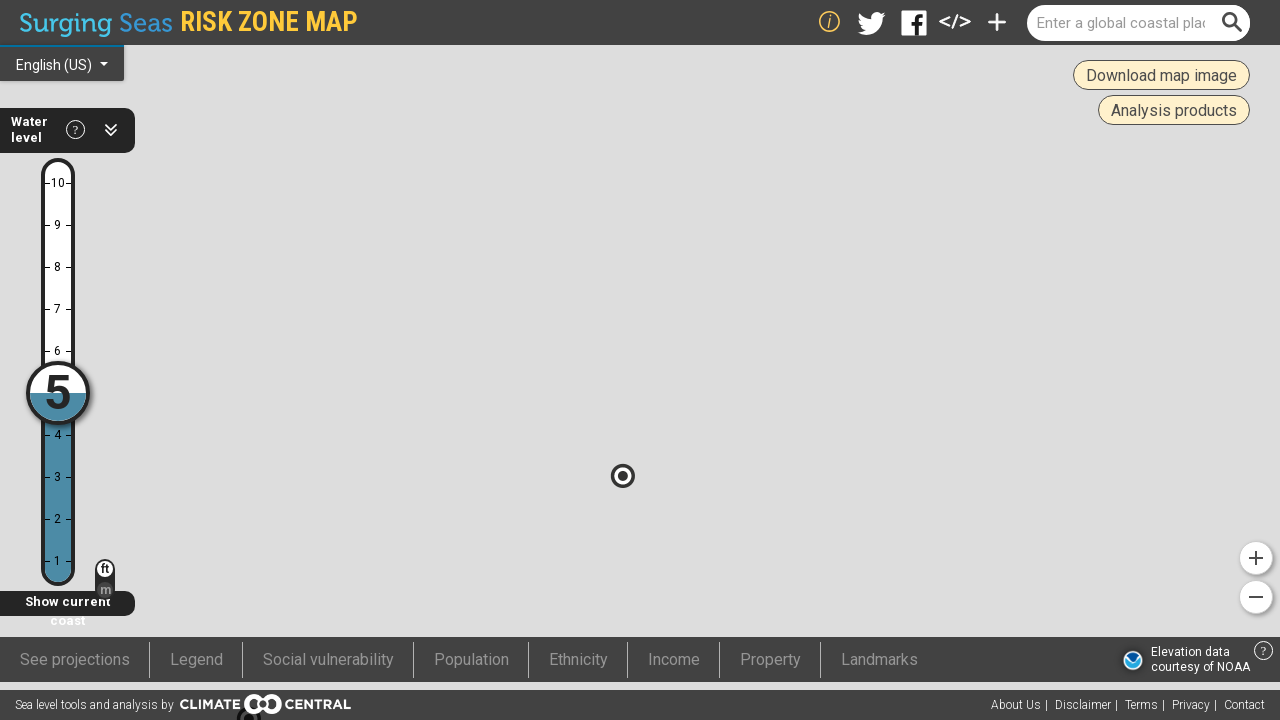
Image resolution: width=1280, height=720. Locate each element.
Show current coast (67, 605)
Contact (1244, 705)
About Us (1016, 705)
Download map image (1161, 75)
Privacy (1191, 705)
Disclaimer (1083, 705)
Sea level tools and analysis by (183, 704)
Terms (1141, 705)
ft (105, 569)
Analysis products (1174, 110)
